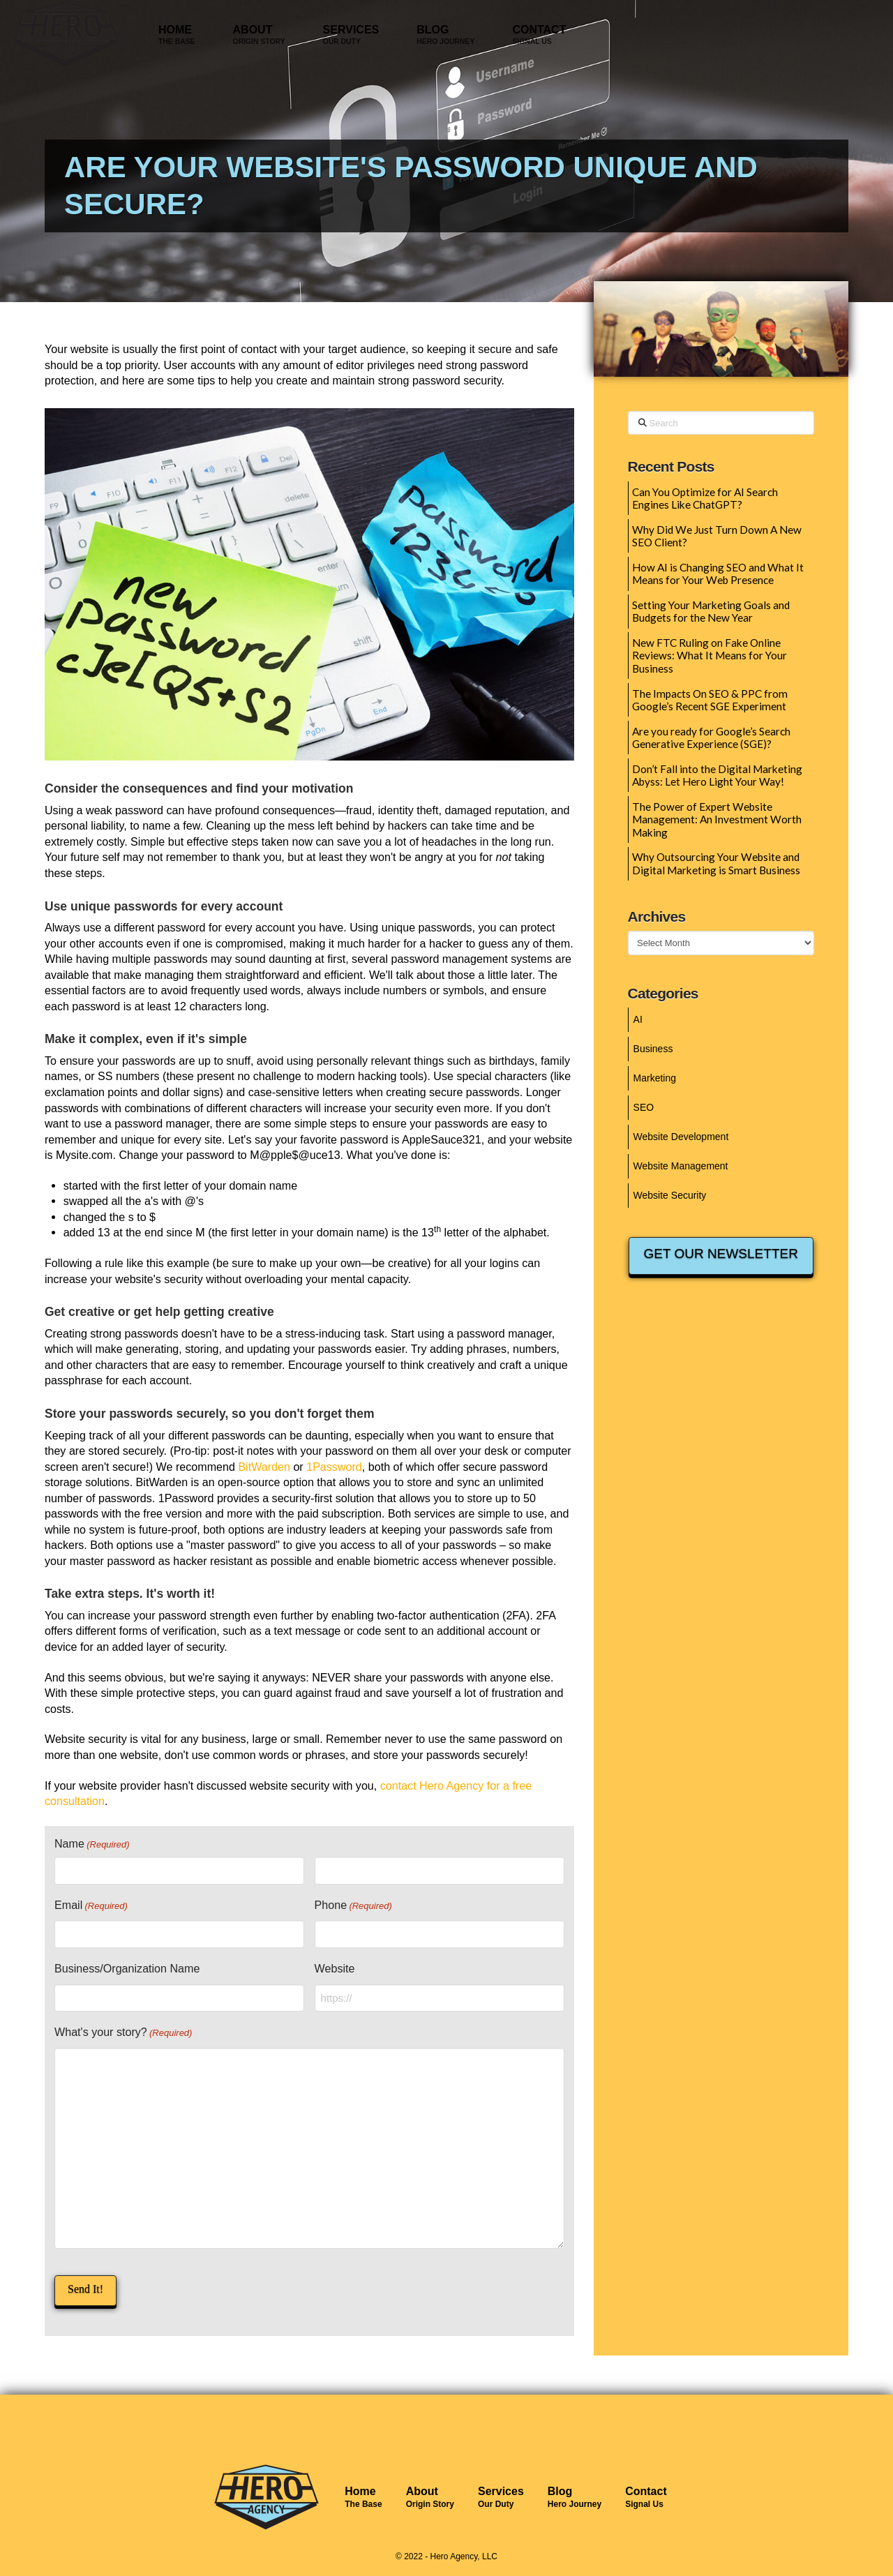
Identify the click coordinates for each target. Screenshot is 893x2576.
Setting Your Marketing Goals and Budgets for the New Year (711, 611)
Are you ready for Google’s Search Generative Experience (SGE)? (711, 738)
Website (335, 1968)
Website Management (680, 1165)
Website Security (670, 1195)
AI (638, 1019)
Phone (353, 1906)
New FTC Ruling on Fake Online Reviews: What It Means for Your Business (709, 655)
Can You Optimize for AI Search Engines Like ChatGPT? (705, 498)
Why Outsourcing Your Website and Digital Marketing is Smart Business (716, 863)
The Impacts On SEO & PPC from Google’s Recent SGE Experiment (710, 700)
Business (653, 1048)
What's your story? (123, 2033)
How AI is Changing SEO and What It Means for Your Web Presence (718, 574)
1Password (334, 1466)
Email (91, 1906)
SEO (643, 1107)
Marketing (654, 1078)
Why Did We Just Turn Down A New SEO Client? (717, 536)
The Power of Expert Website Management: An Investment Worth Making (717, 819)
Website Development (681, 1136)
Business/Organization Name (127, 1968)
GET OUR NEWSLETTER (721, 1253)
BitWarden (264, 1466)
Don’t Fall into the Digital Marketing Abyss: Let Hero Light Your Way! (717, 775)
